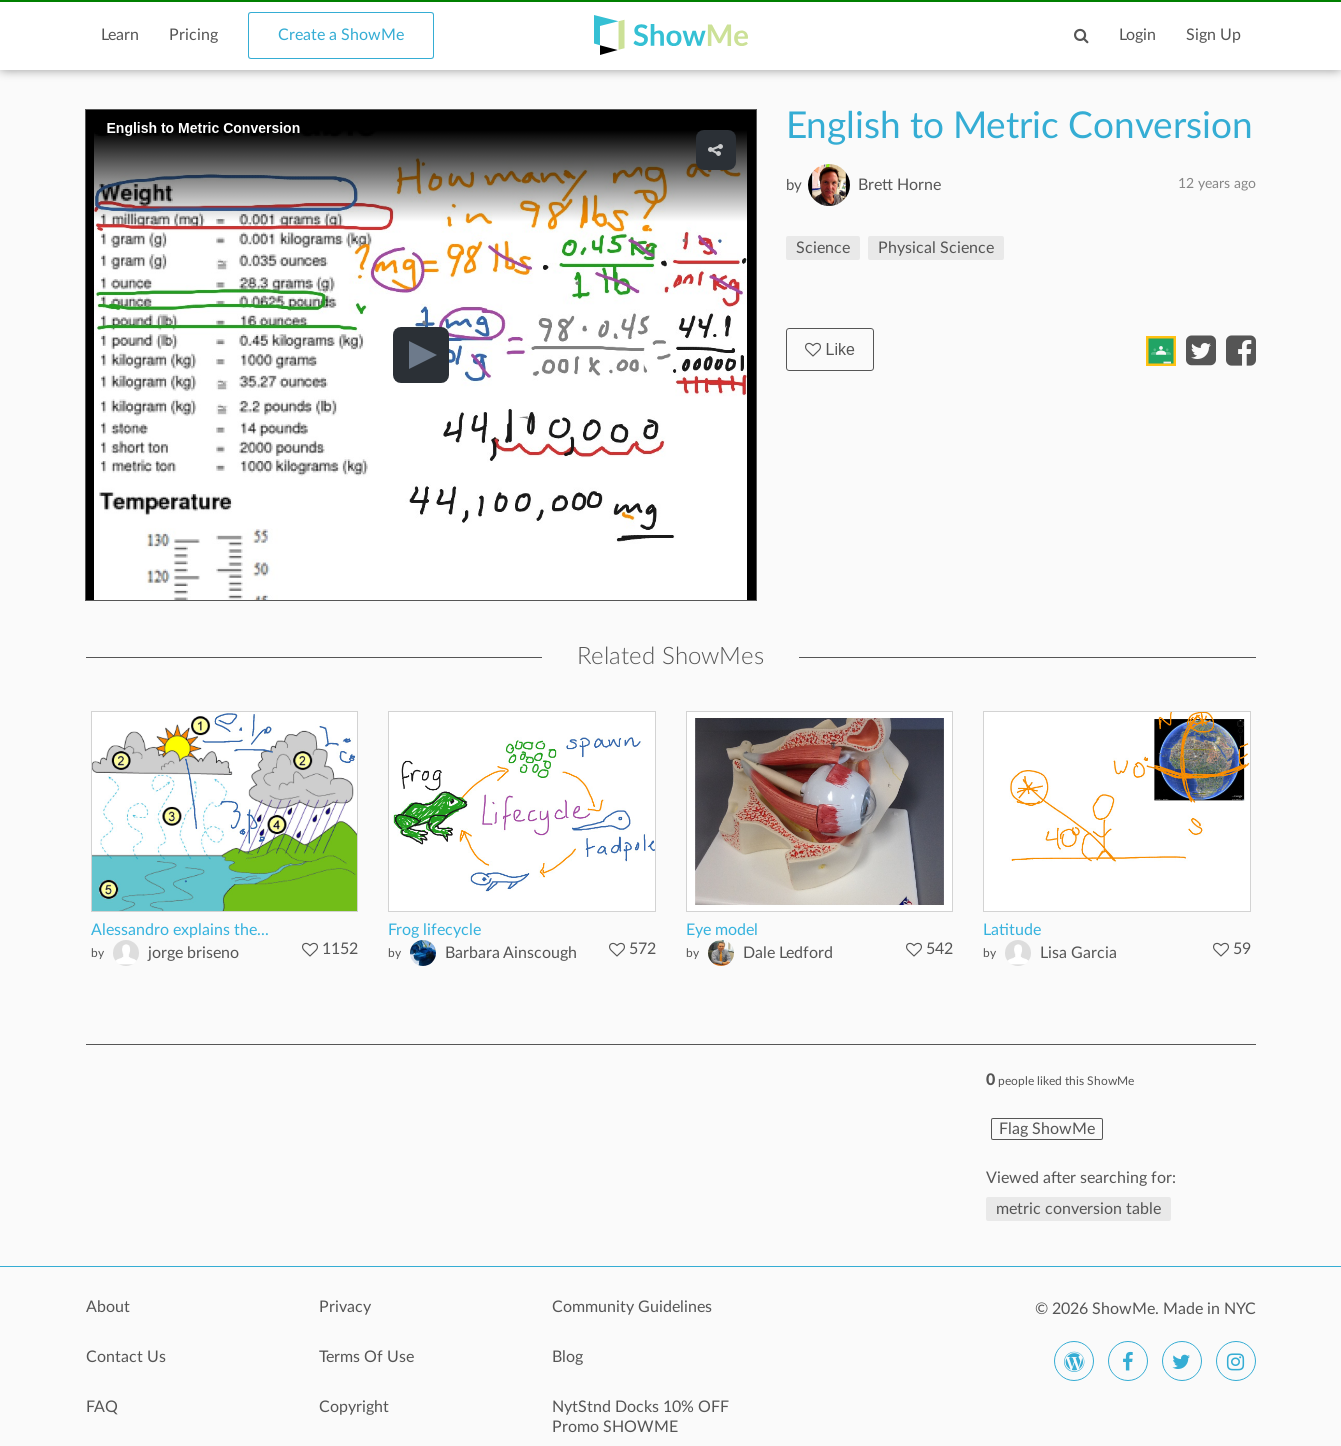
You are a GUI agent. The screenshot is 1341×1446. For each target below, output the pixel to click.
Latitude (1012, 930)
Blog (567, 1357)
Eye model (722, 930)
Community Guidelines (632, 1307)
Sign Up (1213, 35)
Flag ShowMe (1047, 1129)
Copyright (354, 1407)
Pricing (193, 35)
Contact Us (126, 1357)
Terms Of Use (366, 1357)
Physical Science (936, 248)
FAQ (102, 1407)
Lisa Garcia (1078, 953)
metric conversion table (1078, 1209)
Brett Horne (899, 185)
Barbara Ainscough (511, 953)
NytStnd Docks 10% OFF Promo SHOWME (640, 1417)
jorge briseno (193, 953)
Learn (120, 35)
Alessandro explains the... (180, 930)
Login (1137, 35)
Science (823, 248)
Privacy (345, 1307)
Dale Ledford (788, 953)
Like (830, 349)
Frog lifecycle (434, 930)
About (108, 1307)
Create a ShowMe (341, 35)
